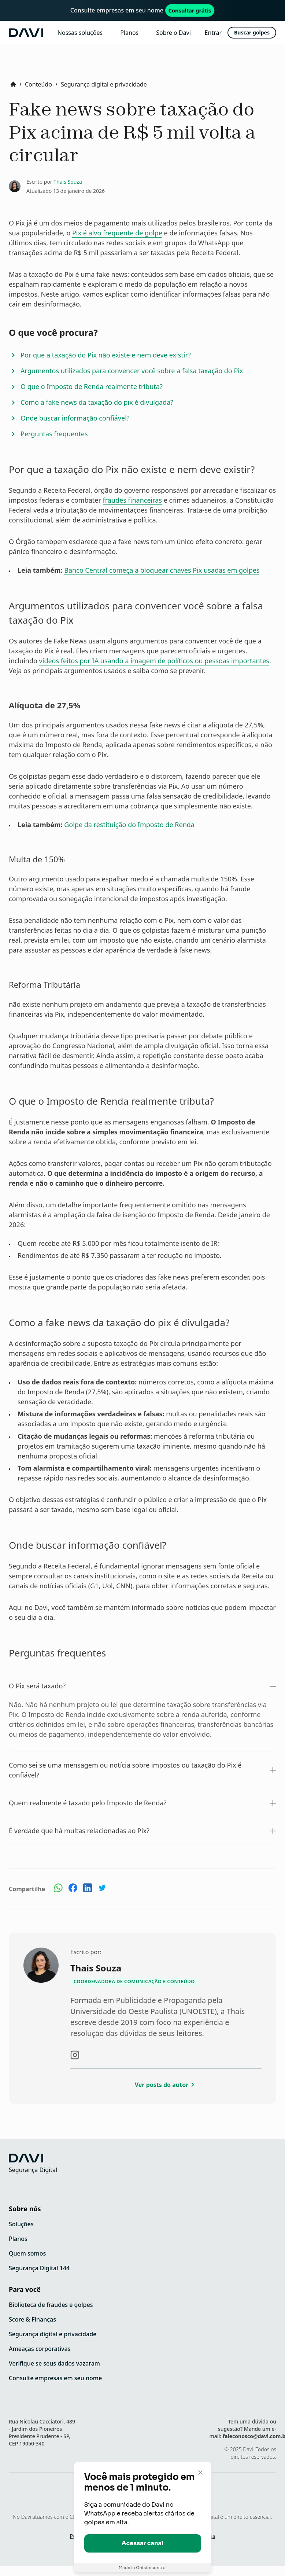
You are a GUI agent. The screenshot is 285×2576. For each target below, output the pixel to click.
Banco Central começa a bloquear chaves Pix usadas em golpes (161, 570)
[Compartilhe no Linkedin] (87, 1890)
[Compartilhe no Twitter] (102, 1890)
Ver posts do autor (166, 2084)
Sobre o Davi (173, 33)
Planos (129, 33)
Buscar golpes (252, 32)
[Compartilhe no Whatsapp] (58, 1888)
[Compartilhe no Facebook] (73, 1888)
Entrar (213, 33)
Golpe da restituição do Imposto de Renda (129, 824)
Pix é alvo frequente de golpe (117, 232)
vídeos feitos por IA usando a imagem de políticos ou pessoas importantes (154, 660)
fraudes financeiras (132, 500)
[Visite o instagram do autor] (74, 2055)
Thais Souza (67, 181)
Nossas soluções (80, 33)
